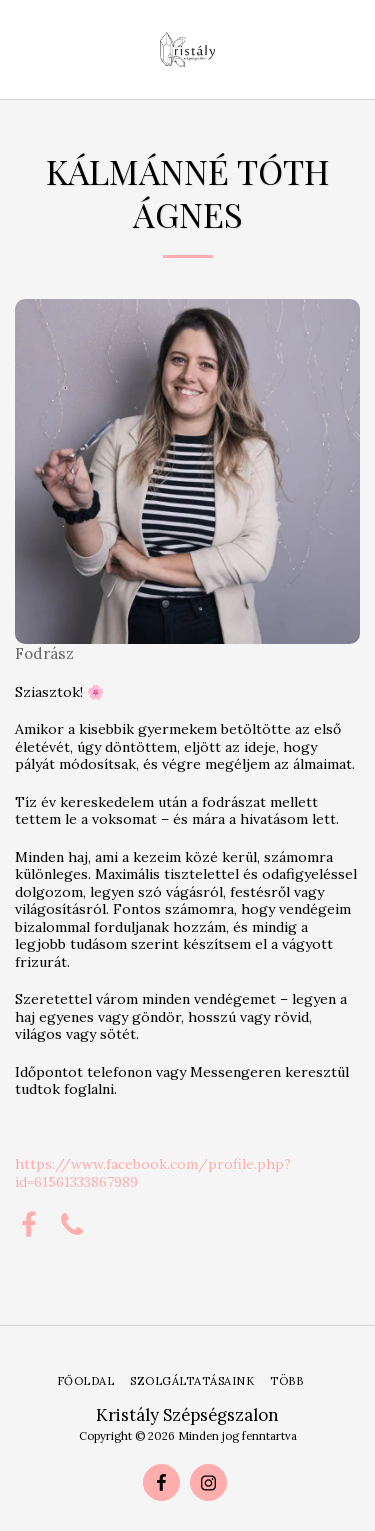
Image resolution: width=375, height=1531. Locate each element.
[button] (22, 48)
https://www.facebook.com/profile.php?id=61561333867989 (153, 1173)
